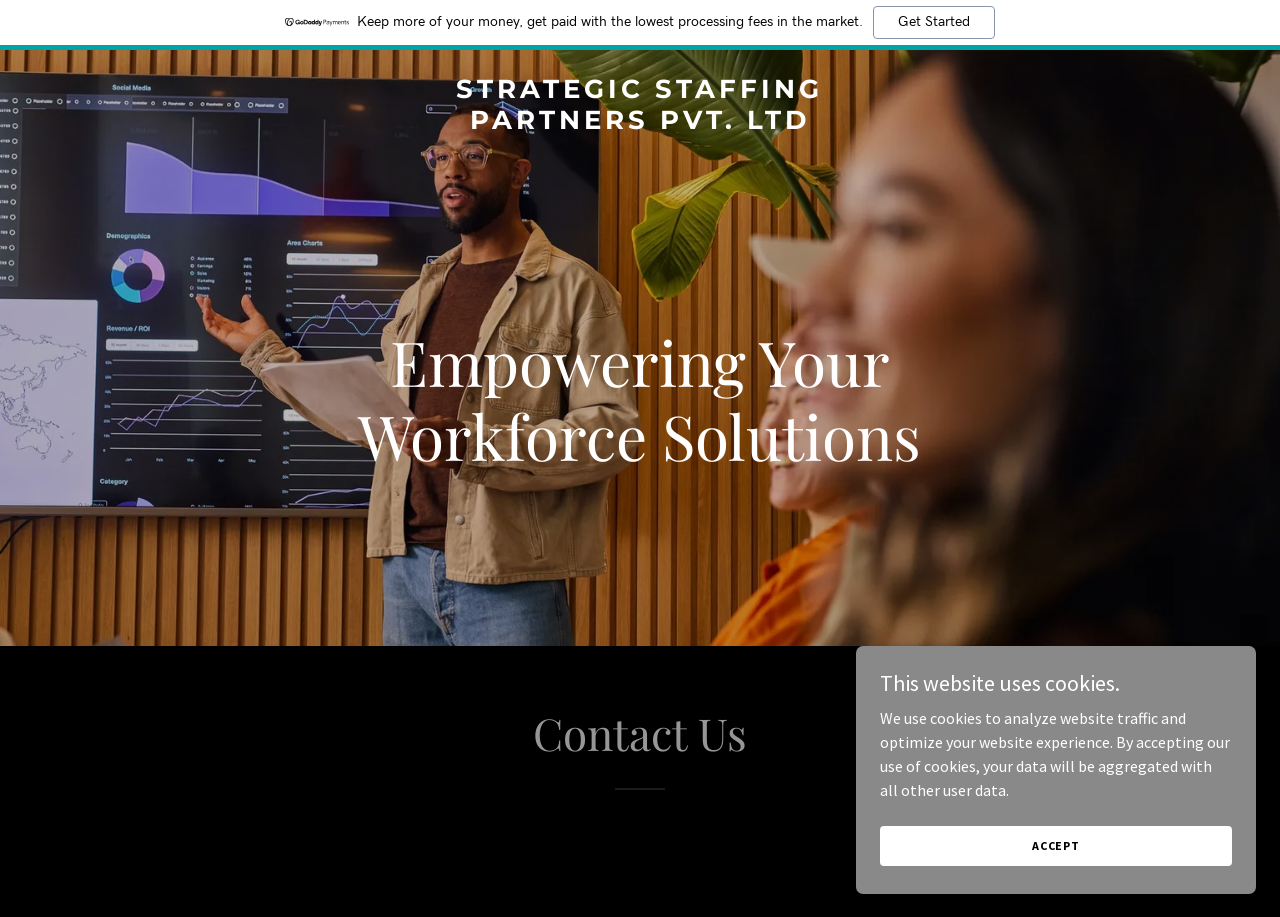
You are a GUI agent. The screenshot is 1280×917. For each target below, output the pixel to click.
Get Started (934, 22)
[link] (640, 123)
